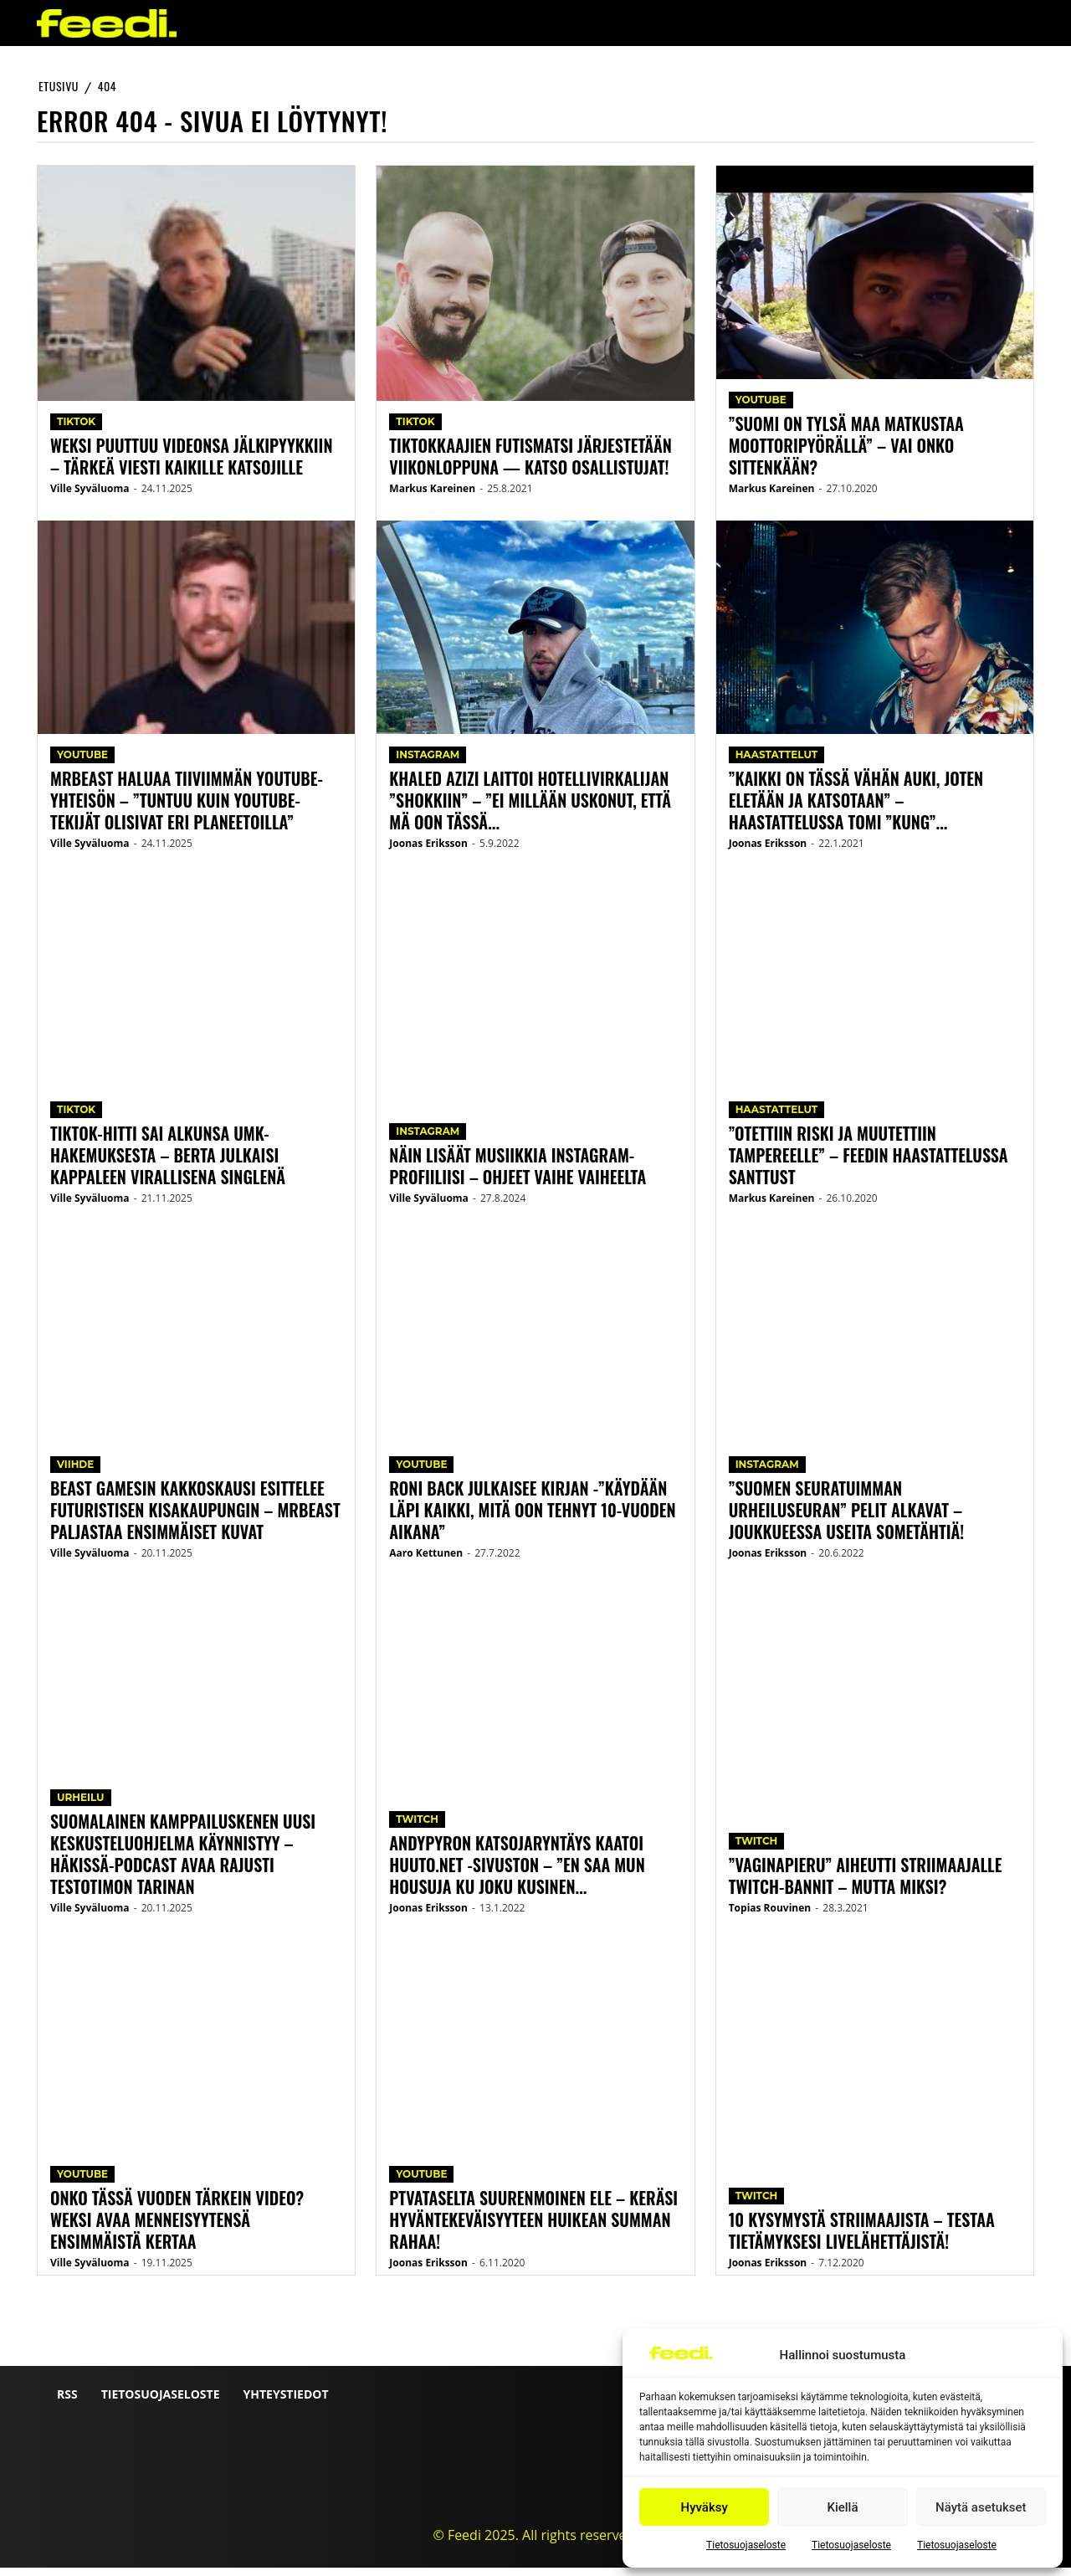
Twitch (417, 1827)
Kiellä (842, 2507)
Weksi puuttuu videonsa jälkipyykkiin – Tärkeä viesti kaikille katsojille (191, 464)
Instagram (427, 763)
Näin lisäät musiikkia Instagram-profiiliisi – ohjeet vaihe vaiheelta (517, 1174)
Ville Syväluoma (90, 497)
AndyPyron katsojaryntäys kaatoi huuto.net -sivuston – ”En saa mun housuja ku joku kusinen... (516, 1873)
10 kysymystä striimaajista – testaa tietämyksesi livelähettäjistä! (862, 2238)
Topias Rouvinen (770, 1916)
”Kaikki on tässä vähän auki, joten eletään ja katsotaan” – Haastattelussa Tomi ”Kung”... (856, 808)
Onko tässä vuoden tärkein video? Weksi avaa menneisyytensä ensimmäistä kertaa (177, 2228)
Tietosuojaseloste (746, 2545)
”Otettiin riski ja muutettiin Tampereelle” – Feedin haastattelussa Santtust (868, 1163)
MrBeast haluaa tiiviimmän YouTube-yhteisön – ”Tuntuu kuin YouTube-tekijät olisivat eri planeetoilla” (186, 808)
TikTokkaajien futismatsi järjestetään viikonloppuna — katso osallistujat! (530, 464)
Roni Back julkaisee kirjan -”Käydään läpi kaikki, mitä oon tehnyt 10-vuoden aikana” (532, 1518)
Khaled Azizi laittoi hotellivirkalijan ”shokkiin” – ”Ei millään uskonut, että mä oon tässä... (530, 808)
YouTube (82, 763)
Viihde (75, 1472)
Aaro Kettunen (426, 1561)
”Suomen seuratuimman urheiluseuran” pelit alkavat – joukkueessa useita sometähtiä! (847, 1518)
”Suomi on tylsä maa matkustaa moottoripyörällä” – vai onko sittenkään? (846, 453)
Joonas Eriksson (428, 851)
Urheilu (81, 1805)
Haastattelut (776, 763)
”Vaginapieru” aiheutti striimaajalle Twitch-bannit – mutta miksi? (865, 1883)
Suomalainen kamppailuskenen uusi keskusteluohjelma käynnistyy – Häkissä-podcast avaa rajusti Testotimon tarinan (182, 1862)
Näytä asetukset (981, 2507)
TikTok (76, 429)
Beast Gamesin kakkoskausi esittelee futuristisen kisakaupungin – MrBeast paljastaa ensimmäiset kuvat (195, 1518)
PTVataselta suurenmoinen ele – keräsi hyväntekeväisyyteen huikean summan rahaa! (533, 2228)
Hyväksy (704, 2507)
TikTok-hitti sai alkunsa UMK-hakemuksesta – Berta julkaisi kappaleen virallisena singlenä (167, 1163)
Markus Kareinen (432, 497)
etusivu (58, 86)
